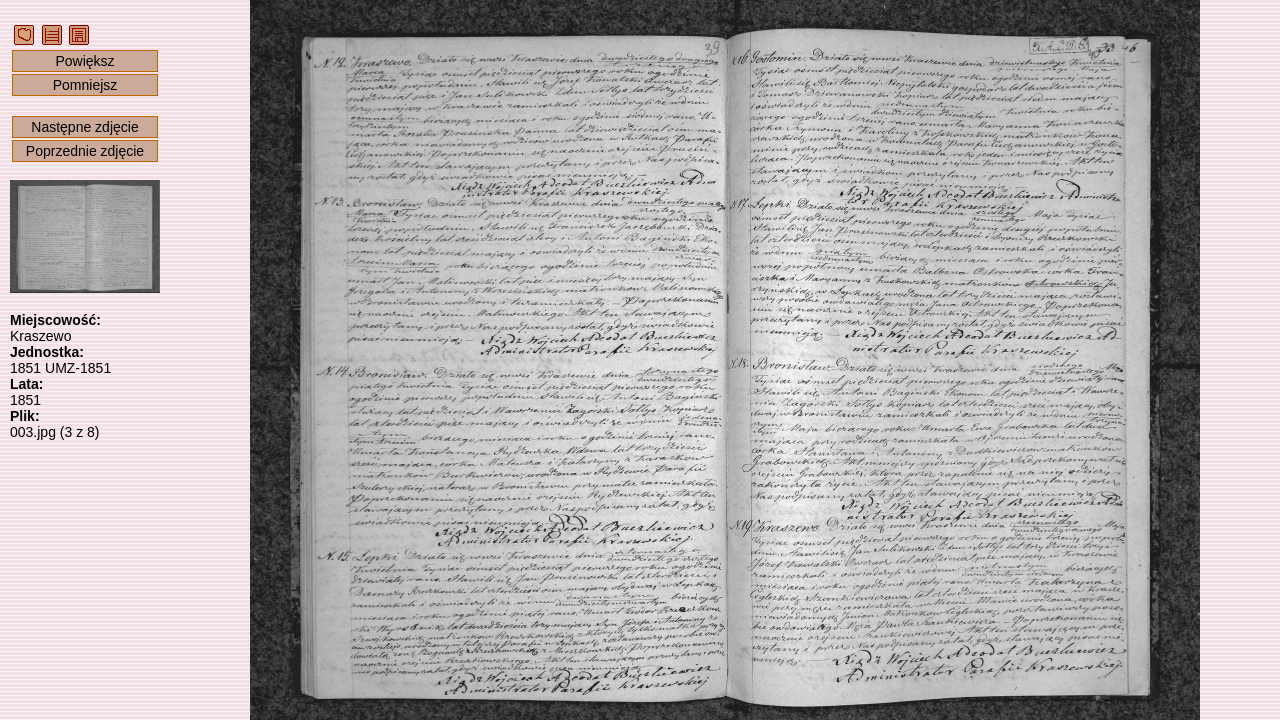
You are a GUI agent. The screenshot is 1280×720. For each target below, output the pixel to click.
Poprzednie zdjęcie (85, 151)
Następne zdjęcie (84, 127)
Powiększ (84, 61)
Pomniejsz (85, 85)
